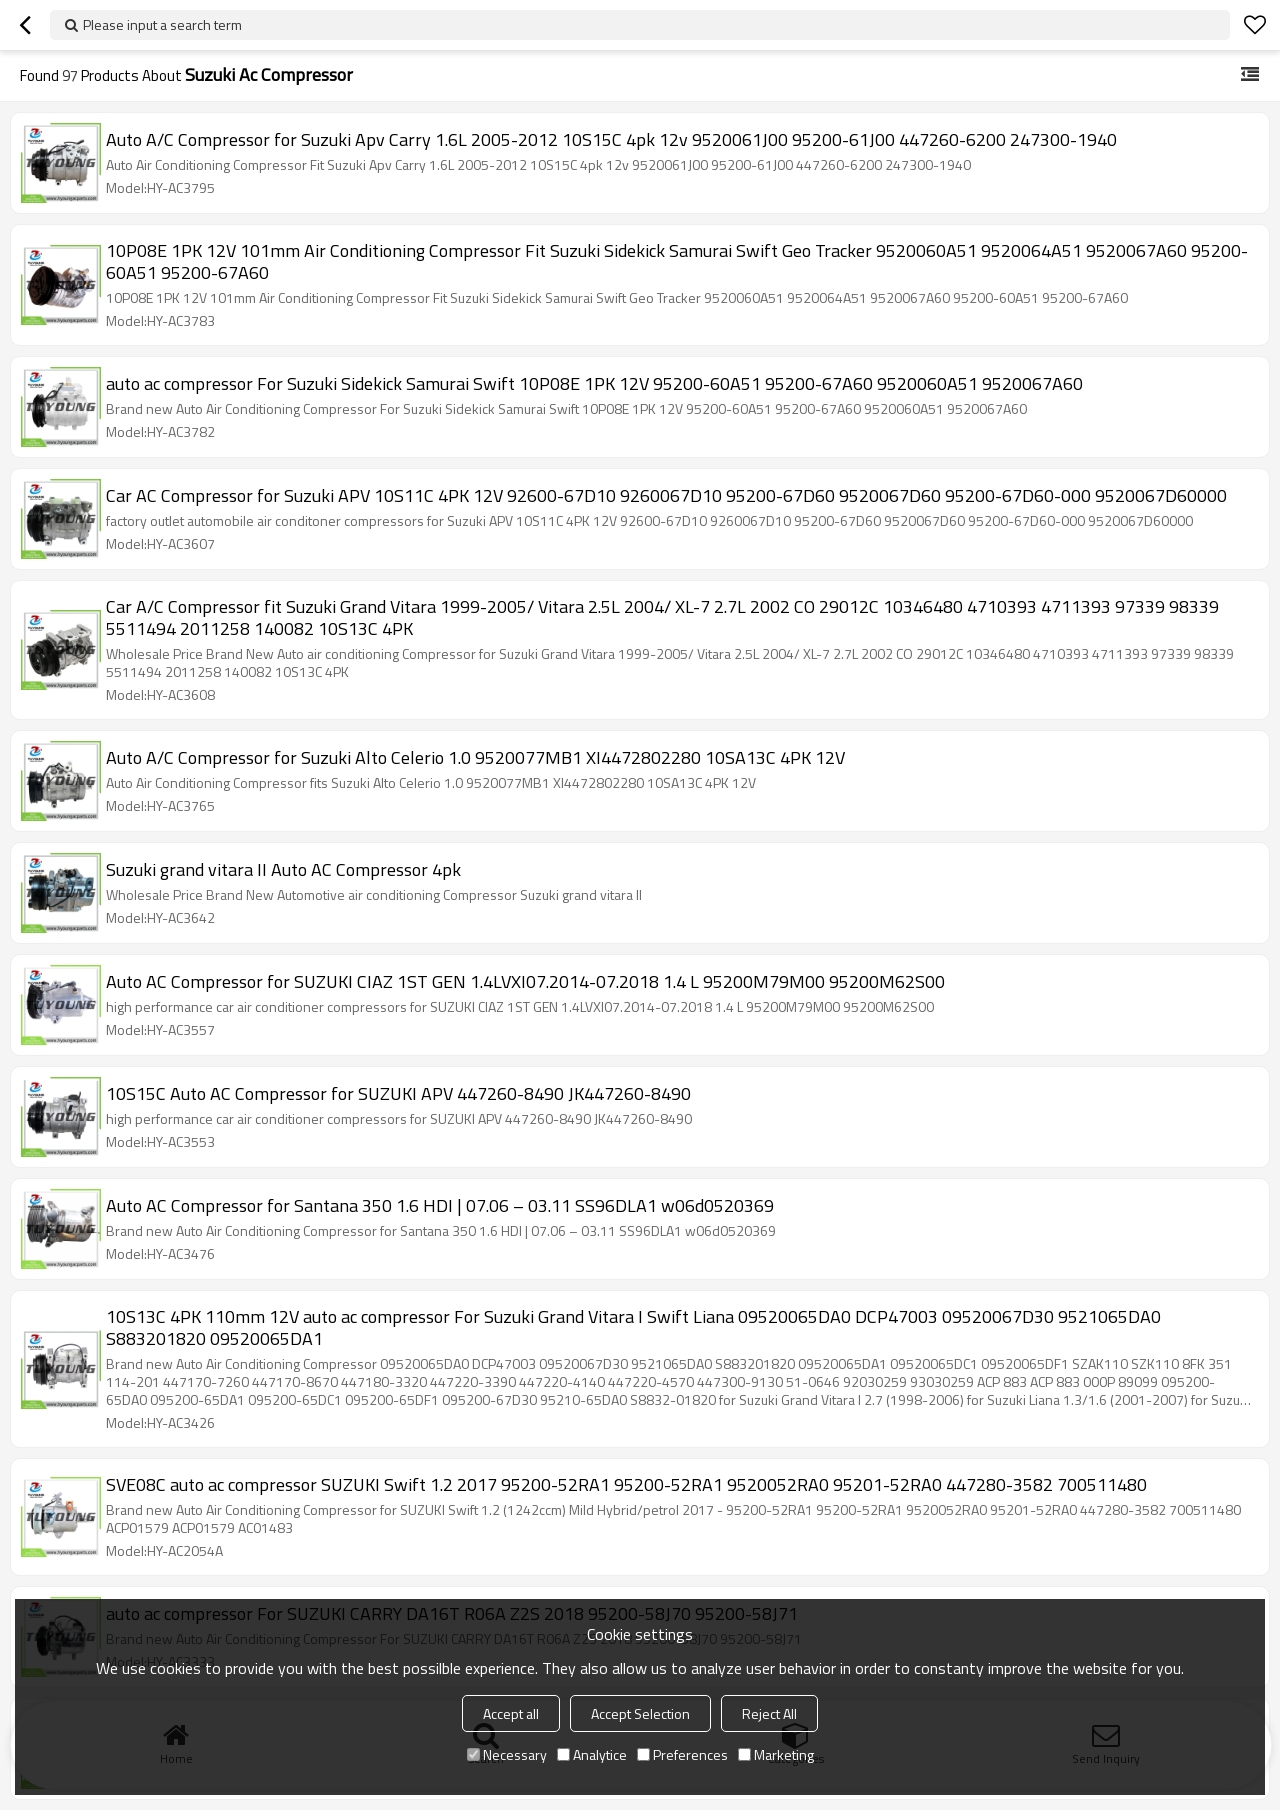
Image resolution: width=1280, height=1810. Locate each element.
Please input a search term (162, 24)
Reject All (769, 1713)
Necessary (507, 1754)
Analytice (592, 1754)
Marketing (776, 1754)
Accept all (511, 1713)
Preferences (682, 1754)
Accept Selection (640, 1713)
